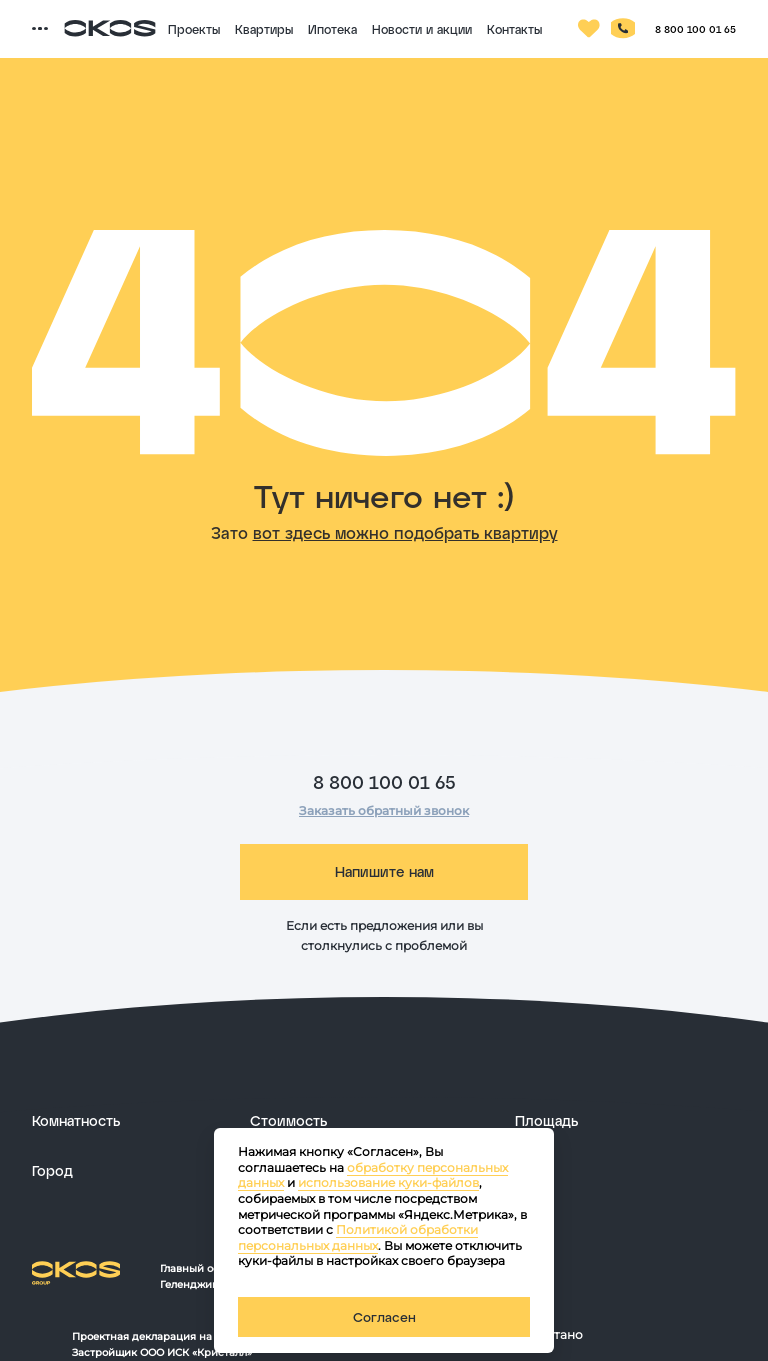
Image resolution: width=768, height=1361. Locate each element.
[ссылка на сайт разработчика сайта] (640, 1335)
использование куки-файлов (388, 1182)
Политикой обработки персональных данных (358, 1237)
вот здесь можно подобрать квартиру (405, 532)
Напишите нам (384, 871)
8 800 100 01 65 (384, 782)
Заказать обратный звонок (384, 810)
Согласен (384, 1317)
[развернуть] (131, 1121)
